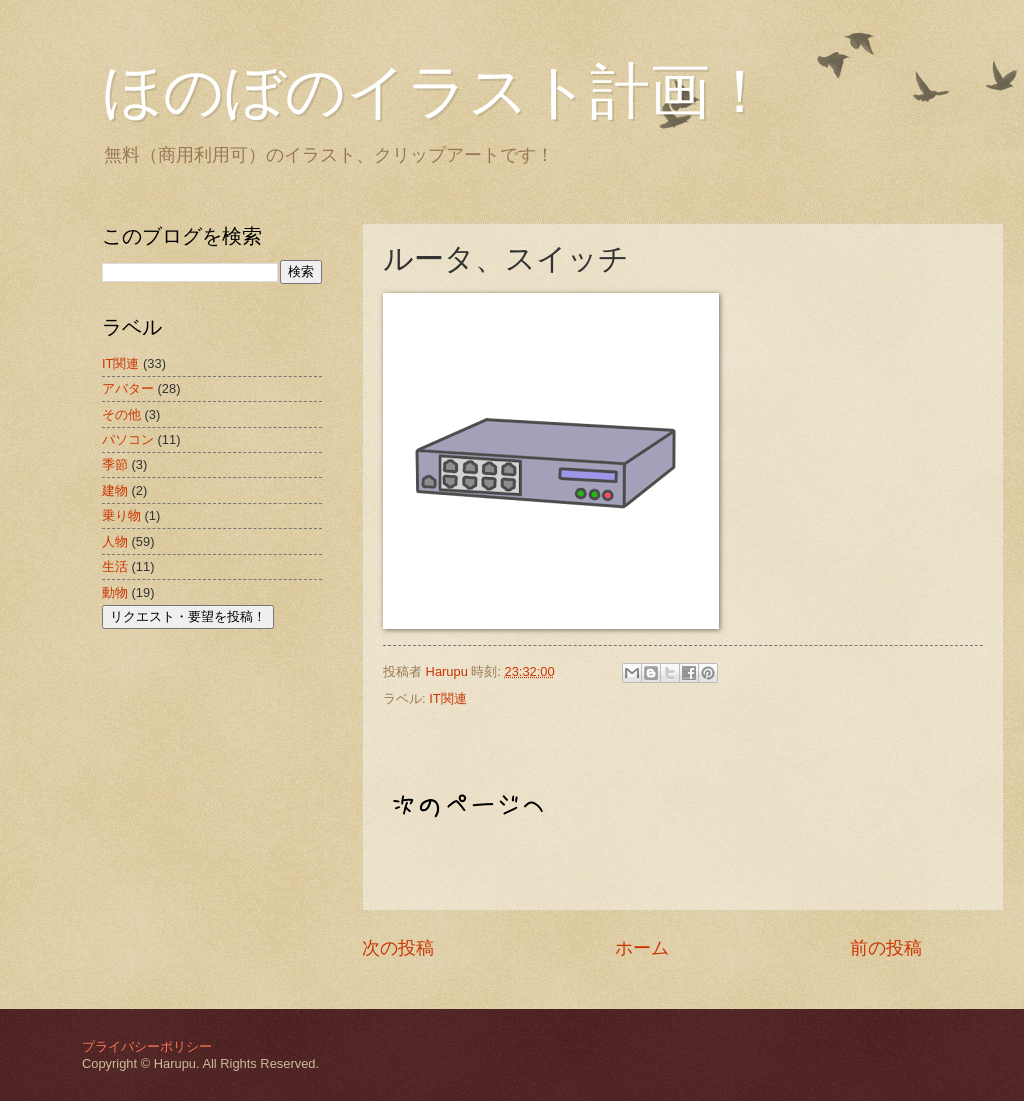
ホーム (642, 948)
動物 (115, 592)
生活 (115, 566)
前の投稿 (886, 948)
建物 (115, 490)
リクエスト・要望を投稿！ (188, 616)
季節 (115, 464)
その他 (121, 414)
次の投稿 (398, 948)
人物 (115, 541)
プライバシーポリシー (147, 1046)
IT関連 (447, 698)
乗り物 (121, 515)
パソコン (128, 439)
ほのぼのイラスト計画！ (436, 92)
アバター (128, 388)
